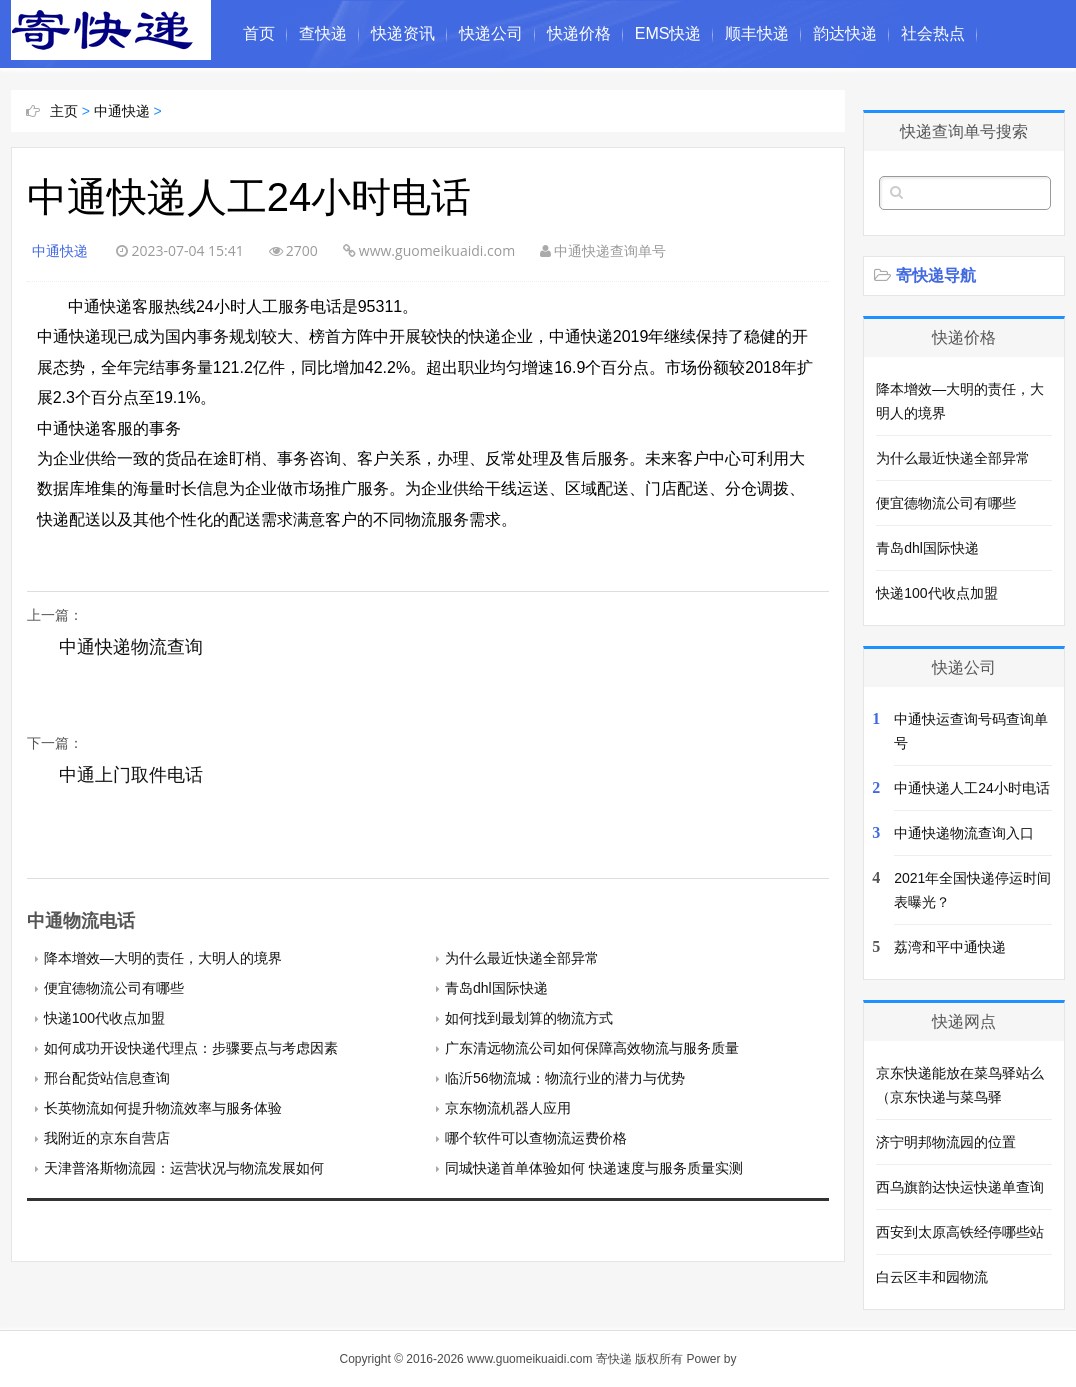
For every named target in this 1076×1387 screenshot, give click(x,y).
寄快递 (614, 1359)
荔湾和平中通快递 (950, 947)
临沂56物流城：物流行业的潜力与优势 (565, 1078)
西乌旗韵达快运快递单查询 (960, 1187)
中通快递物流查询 (131, 647)
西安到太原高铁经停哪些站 (960, 1232)
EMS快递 (668, 33)
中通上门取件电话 (131, 775)
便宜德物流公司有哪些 (114, 988)
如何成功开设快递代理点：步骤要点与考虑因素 (191, 1048)
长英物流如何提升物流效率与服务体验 (163, 1108)
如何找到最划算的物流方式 (529, 1018)
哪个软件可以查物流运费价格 (536, 1138)
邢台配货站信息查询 (107, 1078)
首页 (259, 33)
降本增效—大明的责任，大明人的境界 (163, 958)
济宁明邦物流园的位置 (946, 1142)
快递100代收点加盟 (104, 1018)
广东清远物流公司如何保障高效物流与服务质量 (592, 1048)
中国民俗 (363, 101)
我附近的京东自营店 (107, 1138)
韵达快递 (845, 33)
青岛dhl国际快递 (496, 988)
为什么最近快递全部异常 (522, 958)
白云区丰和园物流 (932, 1277)
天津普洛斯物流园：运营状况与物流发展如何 (184, 1168)
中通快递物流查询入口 (964, 833)
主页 (64, 111)
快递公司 (491, 33)
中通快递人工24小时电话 (972, 788)
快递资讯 (403, 33)
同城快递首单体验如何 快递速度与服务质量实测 (594, 1168)
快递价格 (579, 33)
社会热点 (933, 33)
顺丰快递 (757, 33)
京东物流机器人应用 (508, 1108)
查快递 (323, 33)
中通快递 (122, 111)
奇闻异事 (275, 101)
